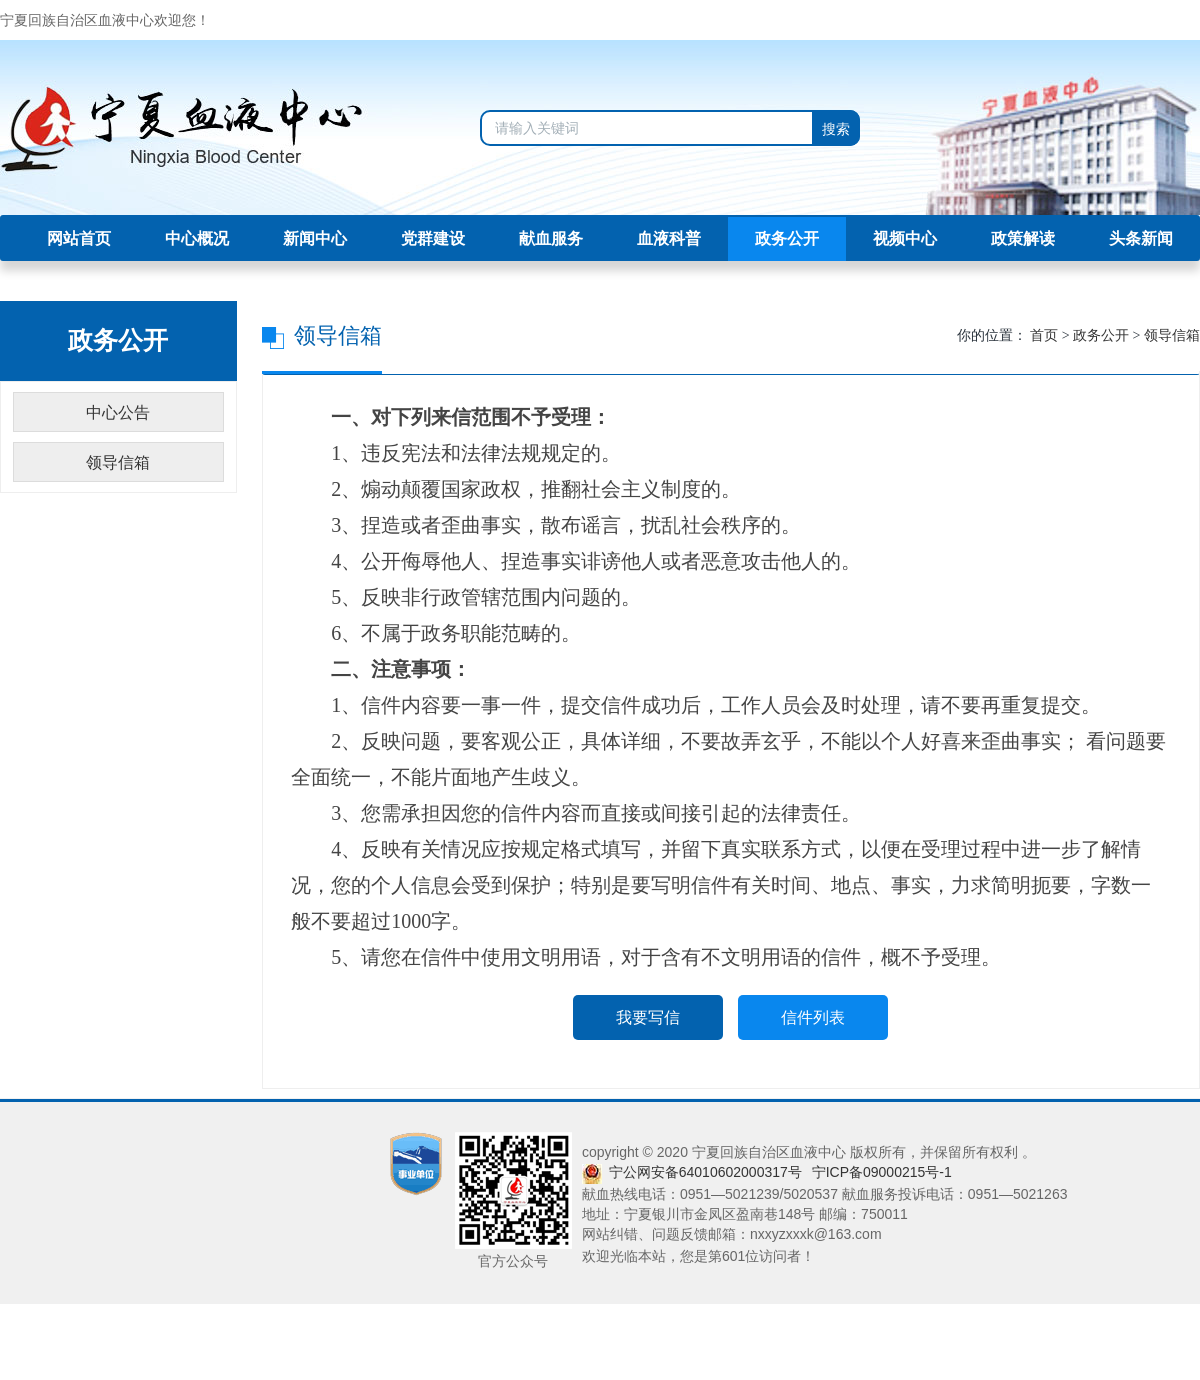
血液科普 (669, 238)
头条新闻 (1141, 238)
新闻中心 (315, 238)
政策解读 (1023, 238)
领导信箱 (1172, 335)
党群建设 (433, 238)
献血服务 (551, 238)
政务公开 (787, 238)
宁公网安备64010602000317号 (705, 1172)
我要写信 (648, 1017)
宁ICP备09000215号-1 (882, 1172)
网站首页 (79, 238)
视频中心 (905, 238)
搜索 (836, 129)
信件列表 (813, 1017)
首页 (1044, 335)
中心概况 (197, 238)
